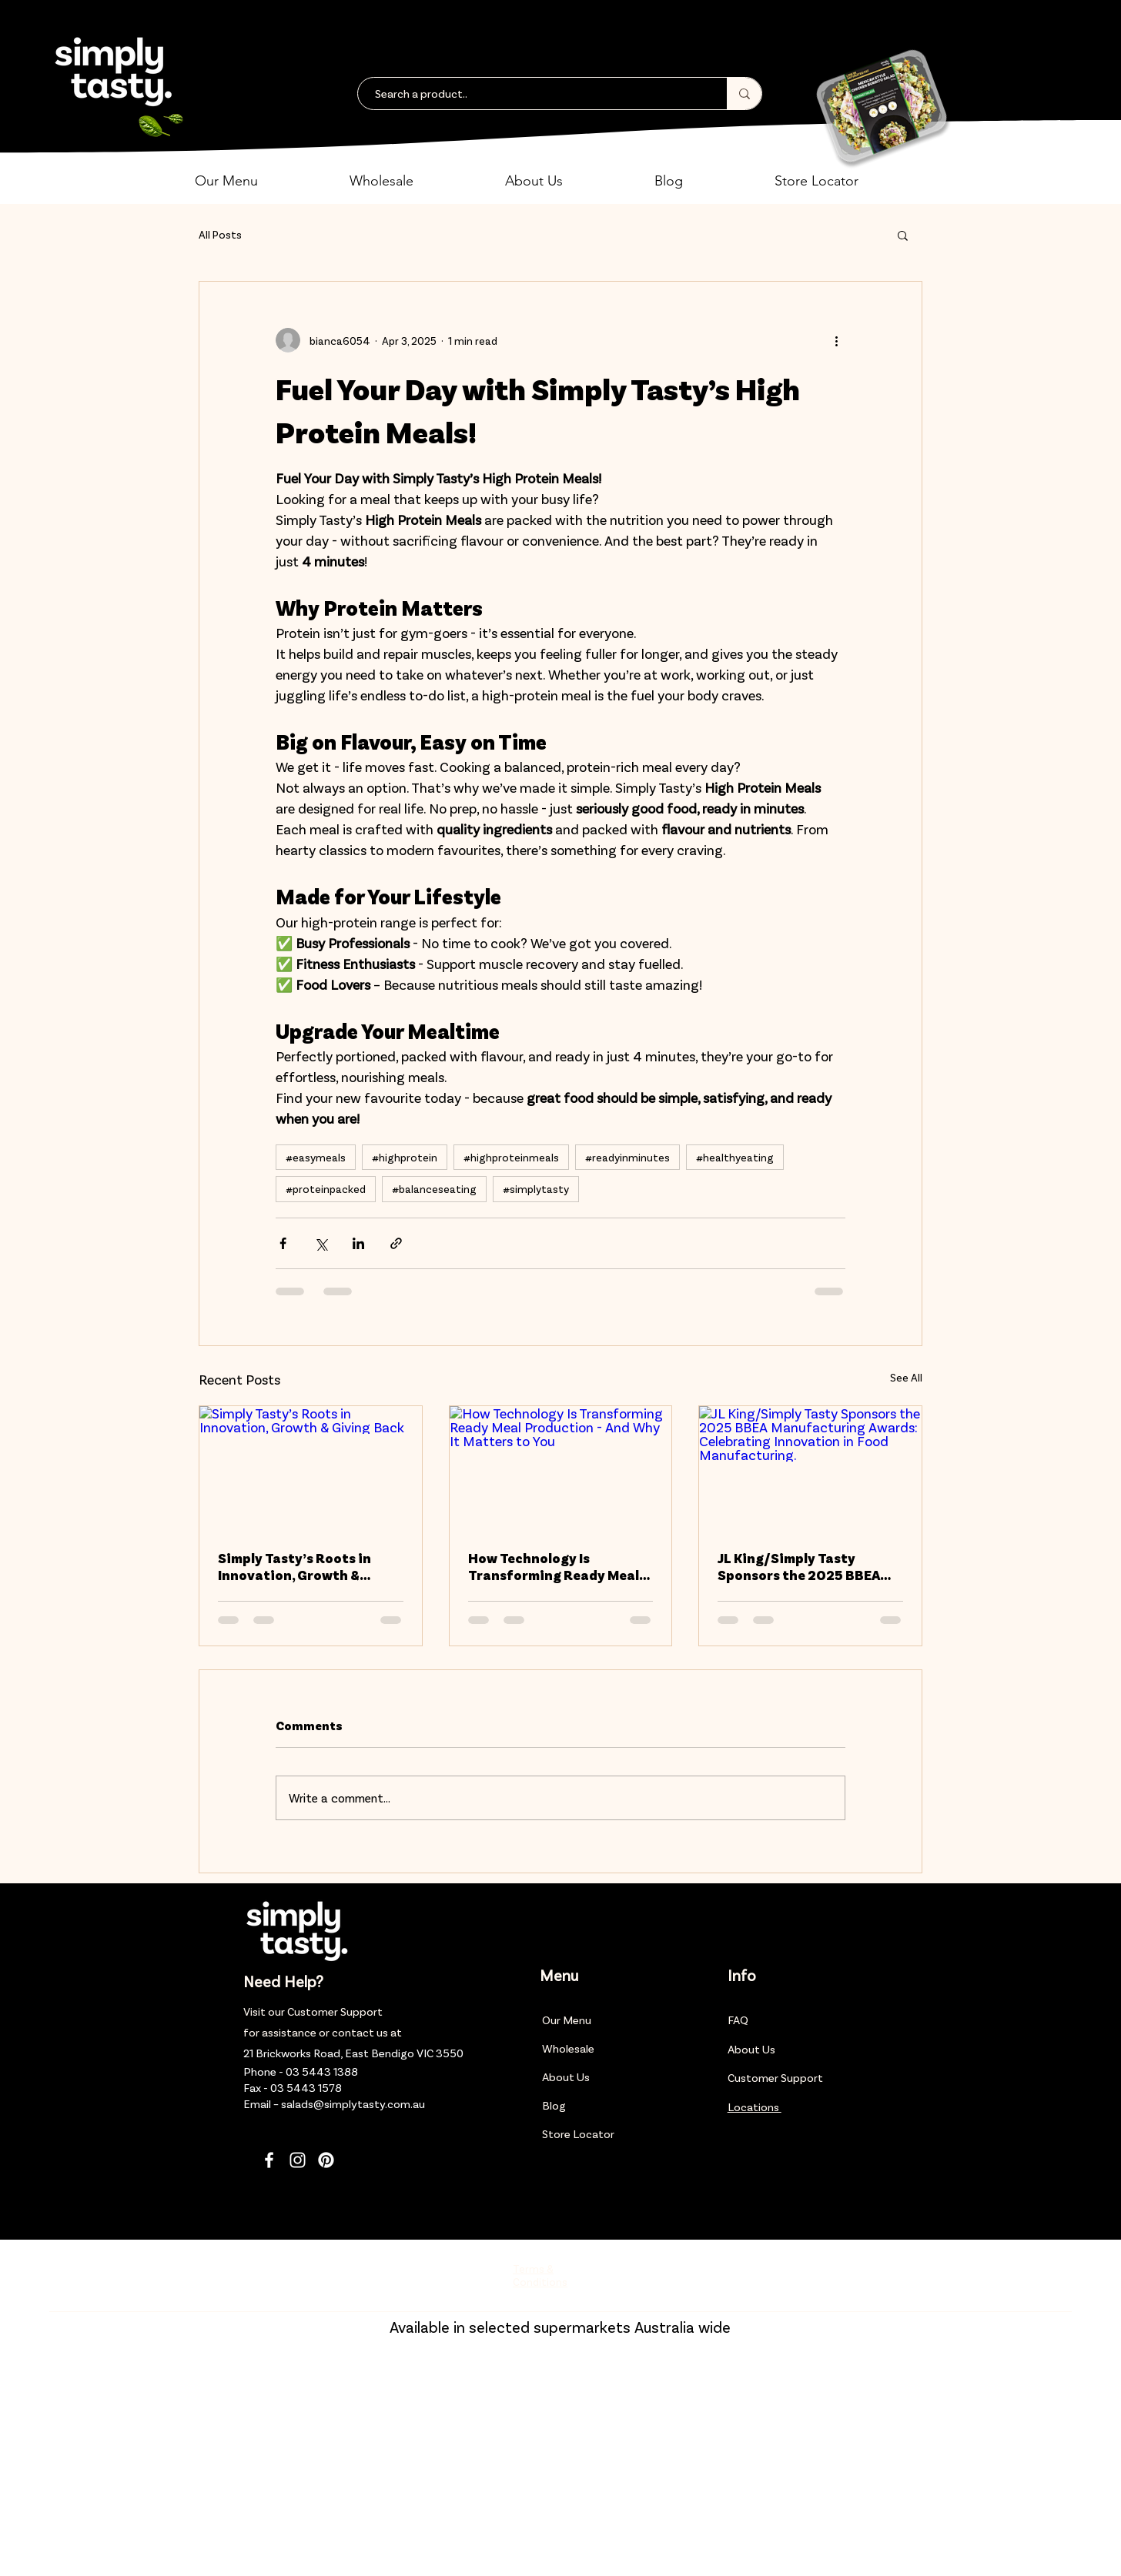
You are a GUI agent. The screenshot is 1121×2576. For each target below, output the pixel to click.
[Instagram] (297, 2160)
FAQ (738, 2019)
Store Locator (578, 2133)
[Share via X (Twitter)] (320, 1243)
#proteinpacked (326, 1188)
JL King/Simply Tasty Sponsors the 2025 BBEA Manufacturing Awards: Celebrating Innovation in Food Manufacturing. (804, 1566)
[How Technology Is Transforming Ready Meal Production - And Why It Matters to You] (561, 1468)
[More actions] (836, 340)
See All (906, 1377)
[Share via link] (396, 1243)
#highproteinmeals (511, 1157)
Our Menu (566, 2019)
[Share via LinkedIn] (358, 1243)
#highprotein (404, 1157)
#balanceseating (434, 1188)
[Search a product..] (534, 93)
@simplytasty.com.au (369, 2103)
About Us (566, 2076)
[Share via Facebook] (283, 1243)
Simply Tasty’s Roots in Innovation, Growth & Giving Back (294, 1566)
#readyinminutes (627, 1157)
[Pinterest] (326, 2160)
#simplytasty (536, 1188)
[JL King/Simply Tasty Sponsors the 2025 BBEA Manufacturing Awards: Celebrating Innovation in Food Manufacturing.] (810, 1468)
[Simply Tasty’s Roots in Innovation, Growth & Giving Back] (310, 1468)
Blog (554, 2105)
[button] (260, 181)
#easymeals (316, 1157)
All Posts (220, 234)
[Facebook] (269, 2160)
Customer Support (335, 2011)
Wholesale (568, 2048)
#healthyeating (735, 1157)
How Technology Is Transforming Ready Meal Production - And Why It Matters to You (553, 1566)
